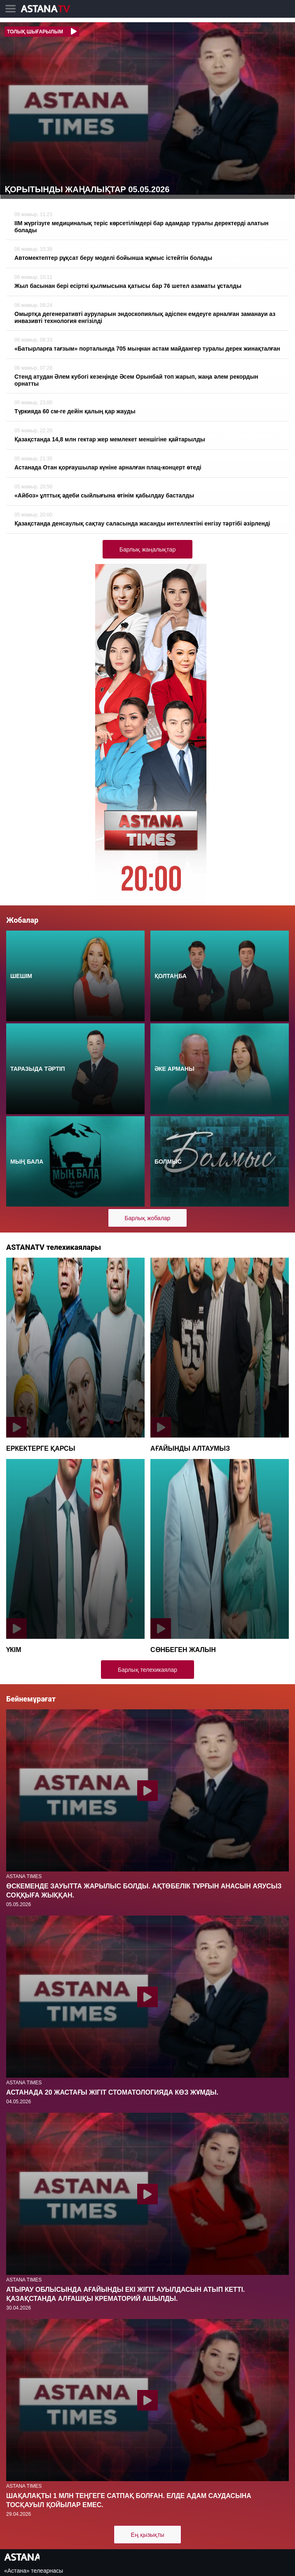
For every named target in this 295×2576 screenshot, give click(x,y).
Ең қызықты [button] (147, 2534)
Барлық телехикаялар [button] (147, 1669)
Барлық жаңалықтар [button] (147, 549)
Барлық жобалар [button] (148, 1218)
